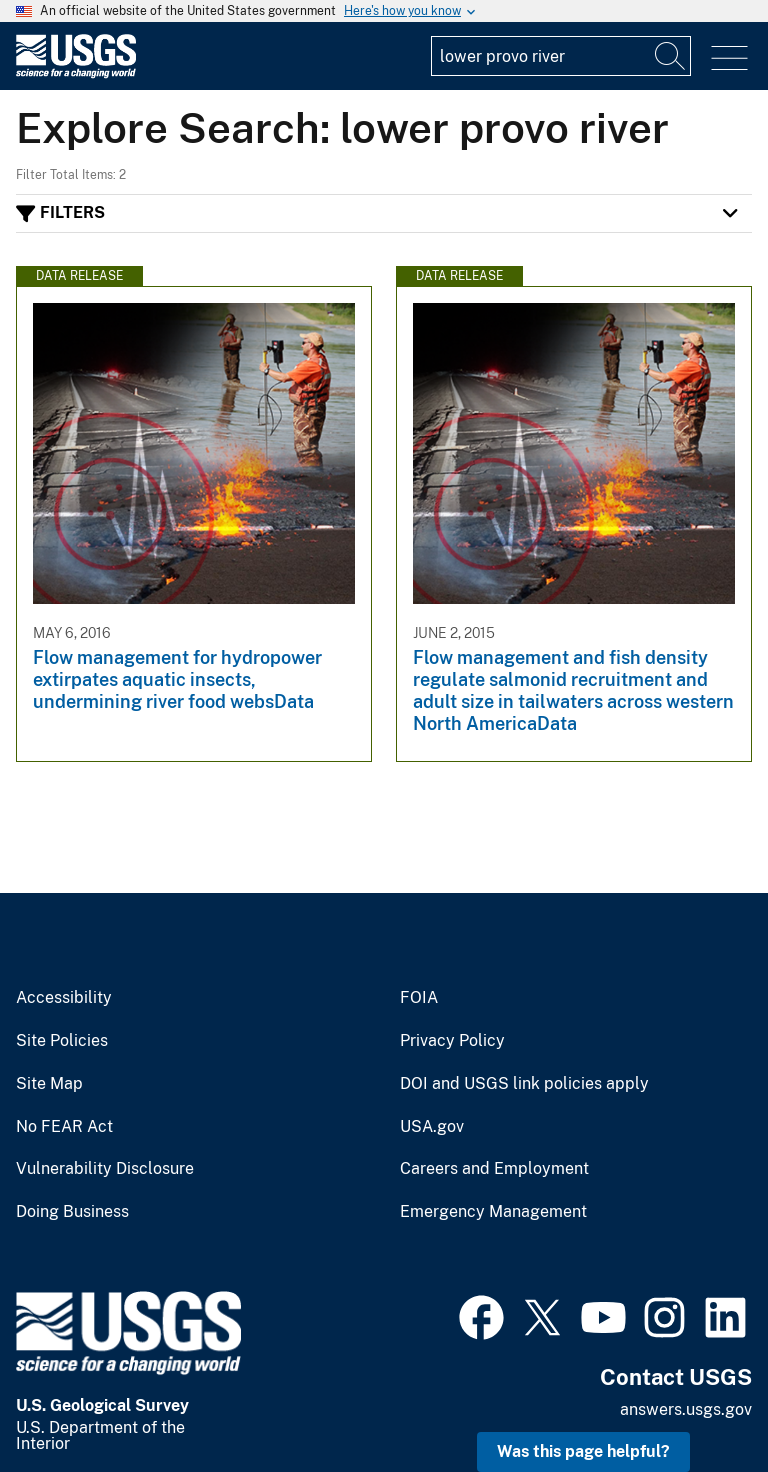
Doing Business (72, 1212)
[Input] (561, 56)
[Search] (671, 56)
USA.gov (432, 1127)
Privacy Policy (452, 1041)
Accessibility (64, 998)
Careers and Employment (494, 1169)
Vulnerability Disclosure (105, 1169)
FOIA (419, 998)
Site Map (49, 1084)
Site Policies (62, 1041)
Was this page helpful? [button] (583, 1451)
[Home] (76, 73)
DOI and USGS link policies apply (524, 1084)
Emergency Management (493, 1212)
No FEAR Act (64, 1127)
